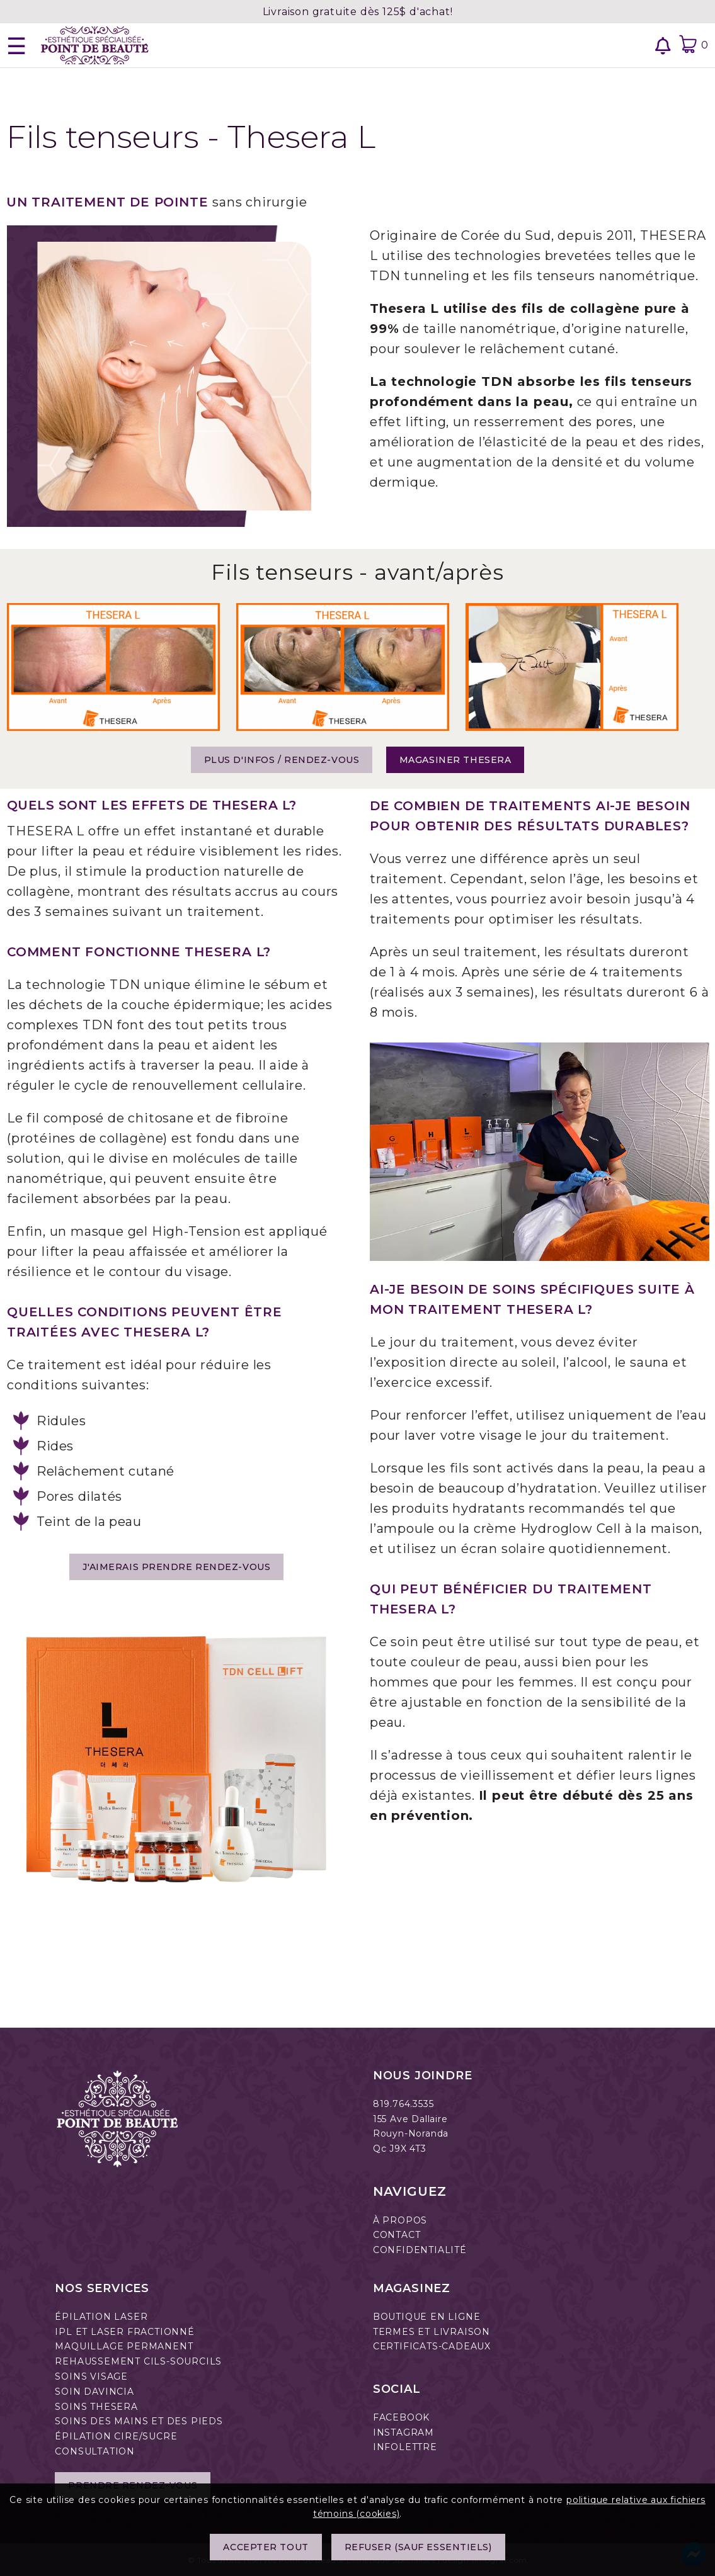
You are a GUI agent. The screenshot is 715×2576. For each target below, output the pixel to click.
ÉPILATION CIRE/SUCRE (116, 2436)
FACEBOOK (401, 2417)
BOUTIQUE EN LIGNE (427, 2316)
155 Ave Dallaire (410, 2119)
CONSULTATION (95, 2451)
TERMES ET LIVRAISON (431, 2331)
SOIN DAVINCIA (94, 2391)
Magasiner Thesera (455, 759)
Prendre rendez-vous (132, 2485)
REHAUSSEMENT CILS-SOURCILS (138, 2361)
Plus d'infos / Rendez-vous (282, 759)
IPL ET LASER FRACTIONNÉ (124, 2331)
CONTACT (397, 2234)
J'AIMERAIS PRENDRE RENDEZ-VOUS (176, 1567)
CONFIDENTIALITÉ (420, 2250)
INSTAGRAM (403, 2432)
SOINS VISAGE (91, 2376)
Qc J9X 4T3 (399, 2148)
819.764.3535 (403, 2104)
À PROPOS (400, 2220)
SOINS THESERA (96, 2406)
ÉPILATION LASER (101, 2316)
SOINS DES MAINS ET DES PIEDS (138, 2421)
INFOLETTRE (405, 2447)
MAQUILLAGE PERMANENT (124, 2346)
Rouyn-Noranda (411, 2133)
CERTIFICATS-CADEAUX (432, 2346)
